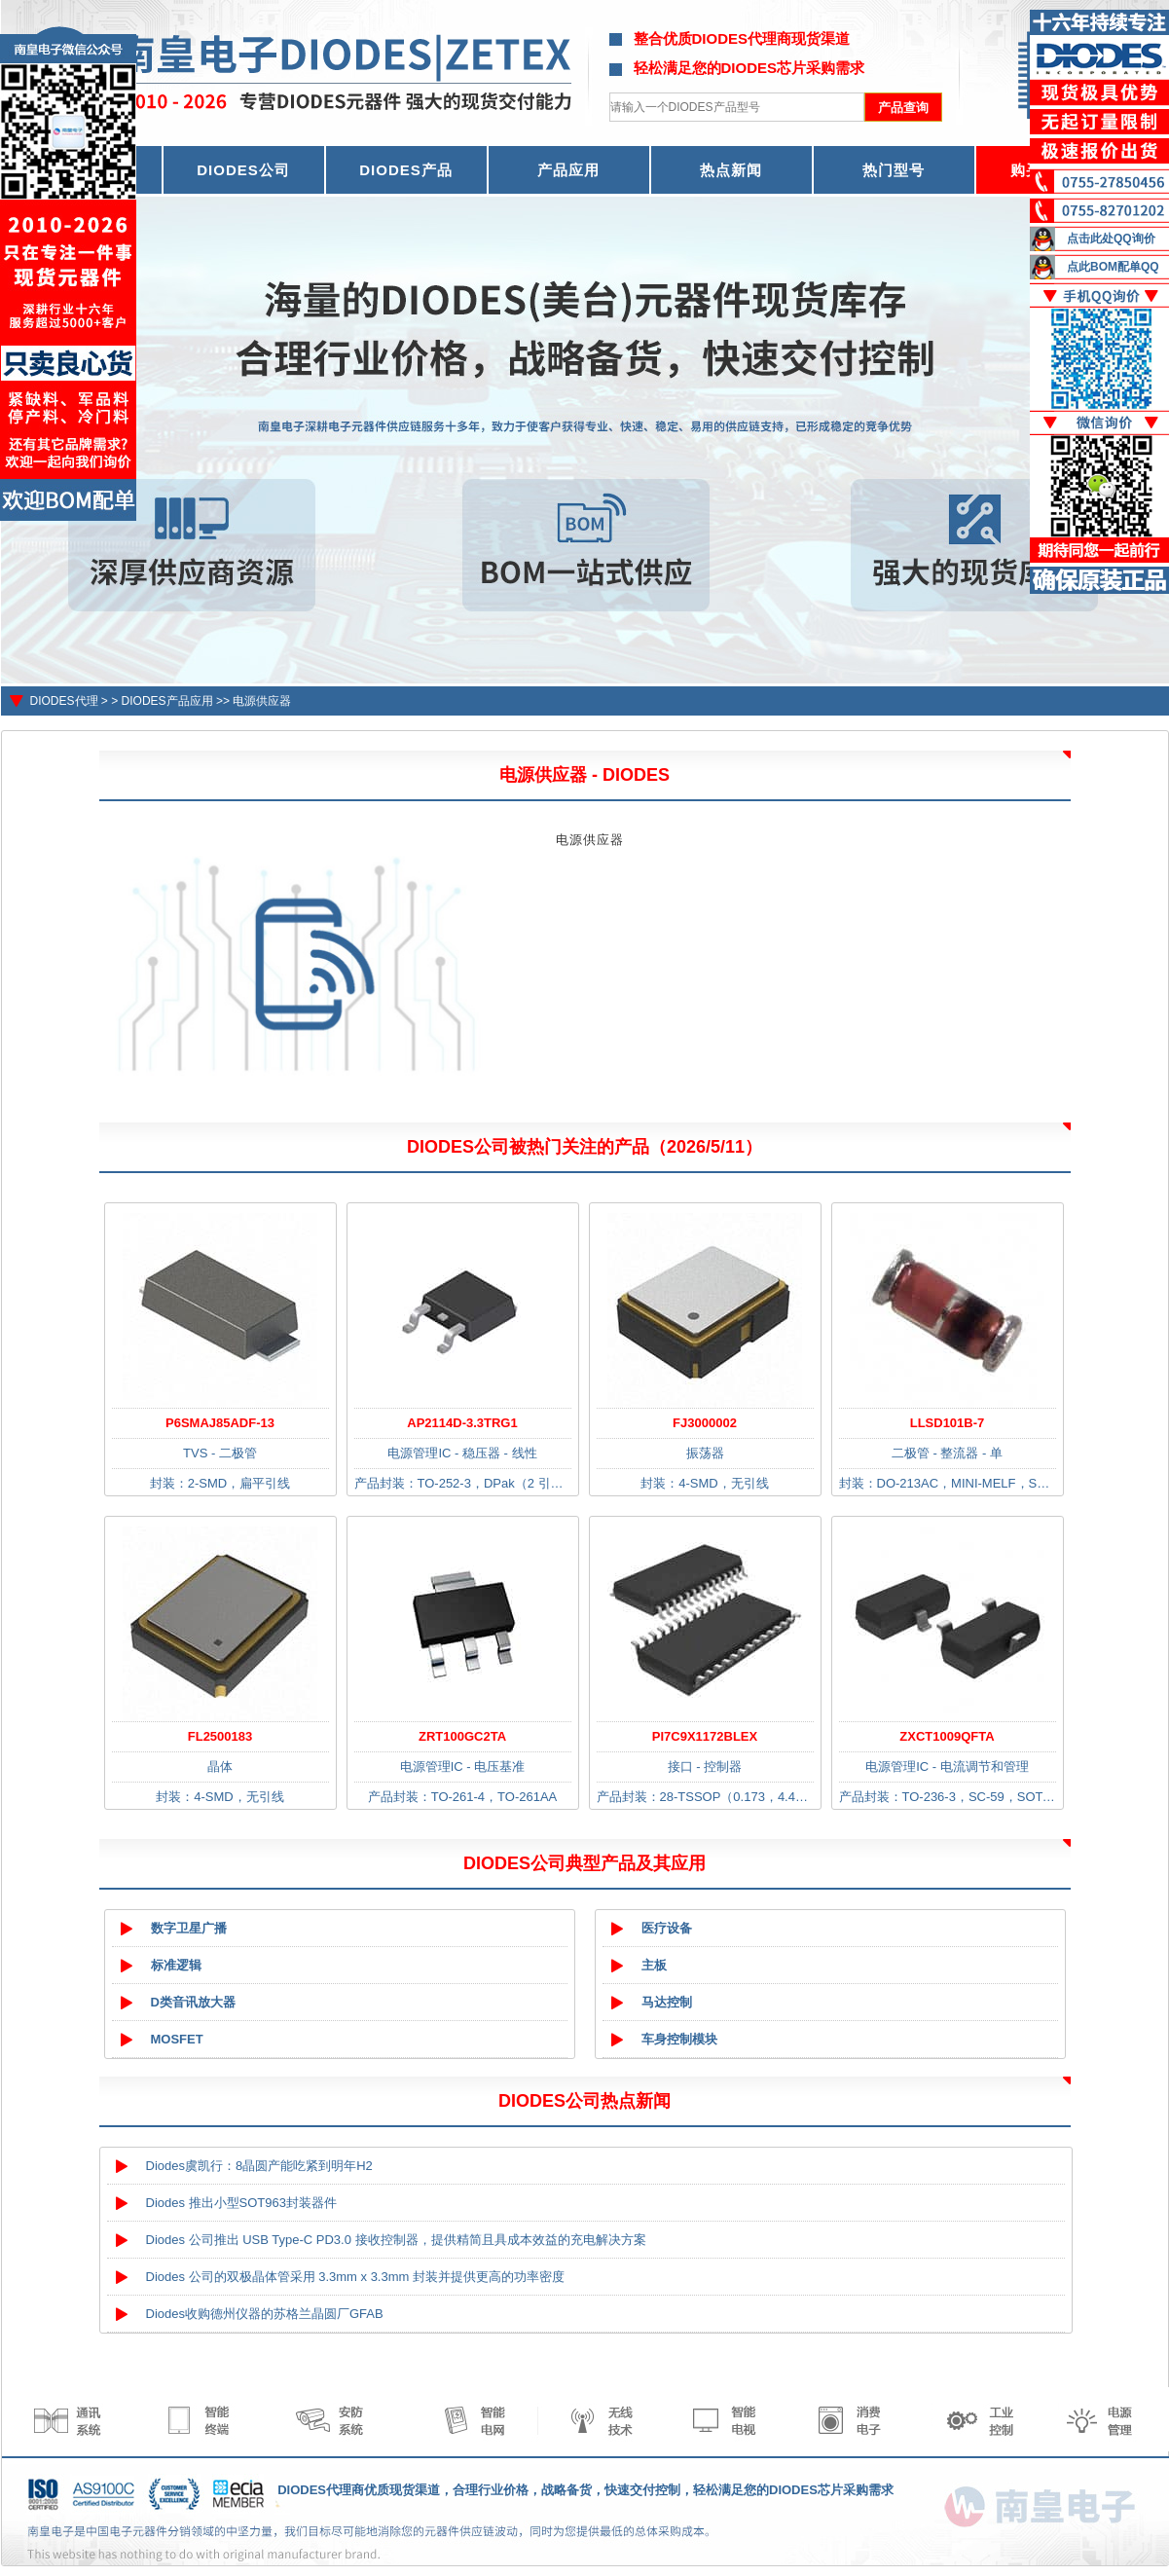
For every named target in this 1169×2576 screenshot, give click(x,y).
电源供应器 (262, 701)
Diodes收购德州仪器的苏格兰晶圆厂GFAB (265, 2313)
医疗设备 (666, 1928)
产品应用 (568, 170)
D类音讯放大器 (193, 2002)
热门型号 (893, 170)
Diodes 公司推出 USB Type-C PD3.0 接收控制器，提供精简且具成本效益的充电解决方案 (396, 2239)
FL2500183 (220, 1736)
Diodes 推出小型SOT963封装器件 (242, 2202)
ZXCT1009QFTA (946, 1736)
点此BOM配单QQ (1113, 267)
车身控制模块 (679, 2039)
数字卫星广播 (189, 1928)
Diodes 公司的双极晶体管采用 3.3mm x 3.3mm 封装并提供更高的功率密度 (356, 2276)
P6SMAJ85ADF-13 (219, 1423)
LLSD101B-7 (947, 1423)
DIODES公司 (243, 170)
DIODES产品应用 (167, 701)
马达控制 (666, 2002)
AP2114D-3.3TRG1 (462, 1423)
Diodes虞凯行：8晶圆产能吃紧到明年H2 (259, 2165)
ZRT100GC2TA (462, 1736)
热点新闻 (731, 170)
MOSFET (177, 2039)
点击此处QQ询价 (1111, 238)
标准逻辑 (176, 1965)
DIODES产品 (406, 170)
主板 (654, 1965)
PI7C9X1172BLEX (704, 1736)
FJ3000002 (705, 1423)
